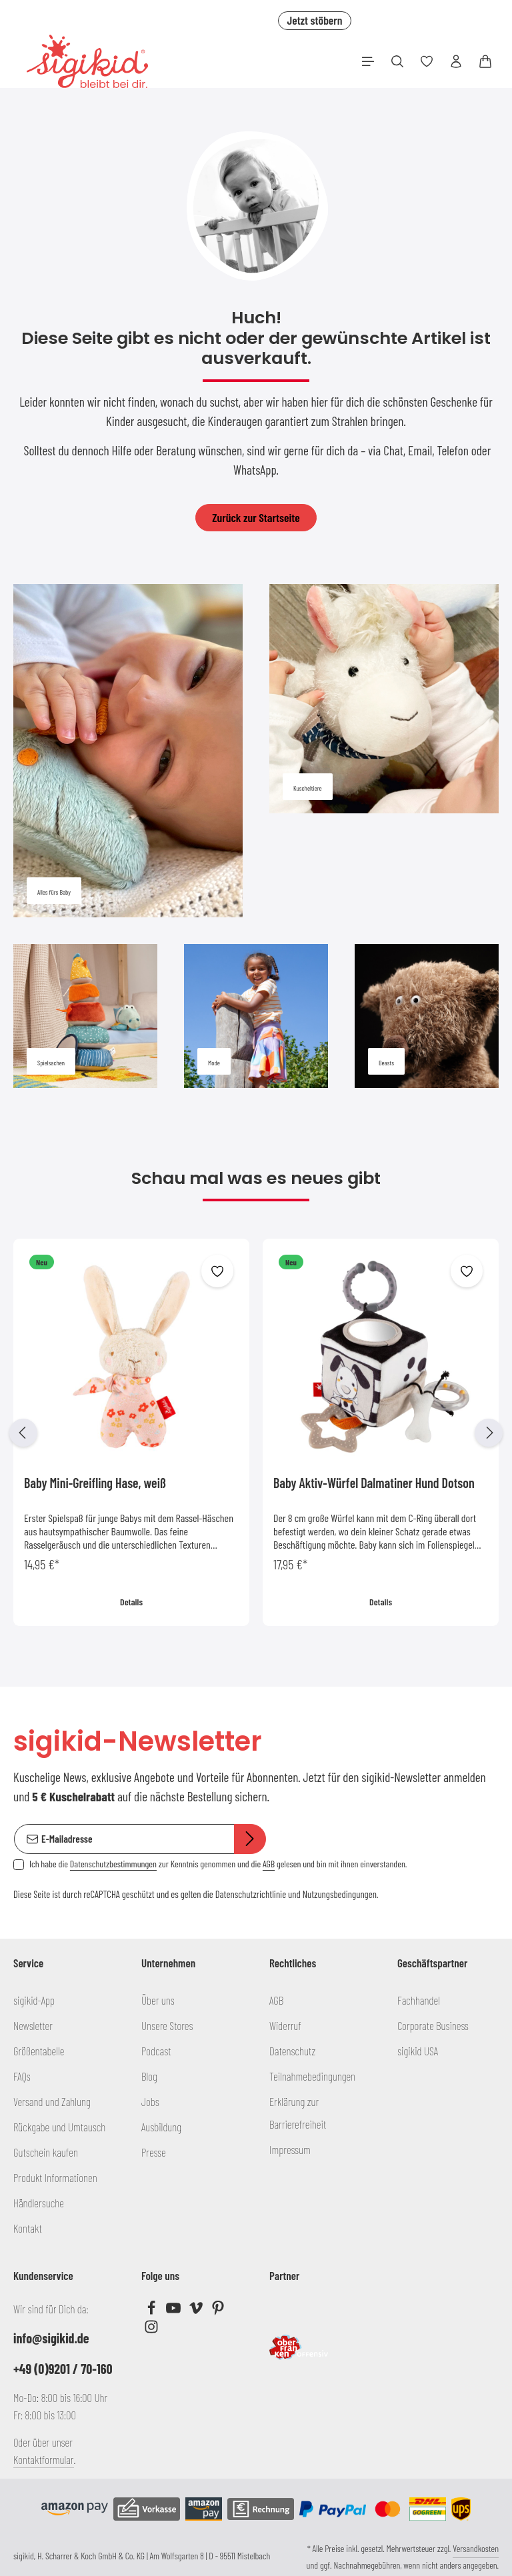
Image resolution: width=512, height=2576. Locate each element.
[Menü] (368, 61)
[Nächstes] (489, 1433)
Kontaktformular (43, 2459)
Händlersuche (38, 2202)
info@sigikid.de (51, 2338)
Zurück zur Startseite (255, 517)
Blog (149, 2076)
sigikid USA (417, 2050)
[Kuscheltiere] (384, 698)
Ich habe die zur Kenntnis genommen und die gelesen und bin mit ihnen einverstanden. (218, 1863)
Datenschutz (292, 2050)
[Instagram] (151, 2329)
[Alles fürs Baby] (128, 750)
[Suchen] (397, 61)
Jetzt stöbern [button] (314, 20)
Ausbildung (161, 2126)
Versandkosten (476, 2548)
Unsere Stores (167, 2025)
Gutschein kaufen (45, 2152)
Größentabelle (38, 2050)
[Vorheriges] (23, 1433)
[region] (256, 1432)
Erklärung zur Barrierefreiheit (297, 2113)
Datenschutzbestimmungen (113, 1863)
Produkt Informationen (55, 2177)
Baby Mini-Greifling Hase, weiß (95, 1483)
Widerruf (285, 2025)
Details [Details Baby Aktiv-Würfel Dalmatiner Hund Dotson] (380, 1601)
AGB (269, 1863)
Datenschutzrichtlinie (250, 1893)
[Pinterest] (218, 2310)
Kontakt (27, 2228)
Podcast (156, 2050)
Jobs (150, 2101)
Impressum (290, 2149)
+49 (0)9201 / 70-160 (63, 2369)
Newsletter (33, 2025)
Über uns (158, 2000)
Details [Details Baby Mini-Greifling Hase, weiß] (131, 1601)
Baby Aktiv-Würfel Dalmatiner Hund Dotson (374, 1483)
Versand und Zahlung (52, 2101)
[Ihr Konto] (456, 61)
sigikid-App (34, 2000)
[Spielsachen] (85, 1016)
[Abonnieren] (250, 1839)
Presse (153, 2152)
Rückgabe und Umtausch (59, 2126)
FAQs (22, 2076)
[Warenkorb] (485, 61)
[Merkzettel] (426, 61)
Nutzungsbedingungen (340, 1893)
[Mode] (256, 1016)
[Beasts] (427, 1016)
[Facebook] (152, 2310)
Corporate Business (433, 2025)
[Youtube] (174, 2310)
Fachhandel (418, 2000)
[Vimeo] (197, 2310)
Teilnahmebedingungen (312, 2076)
